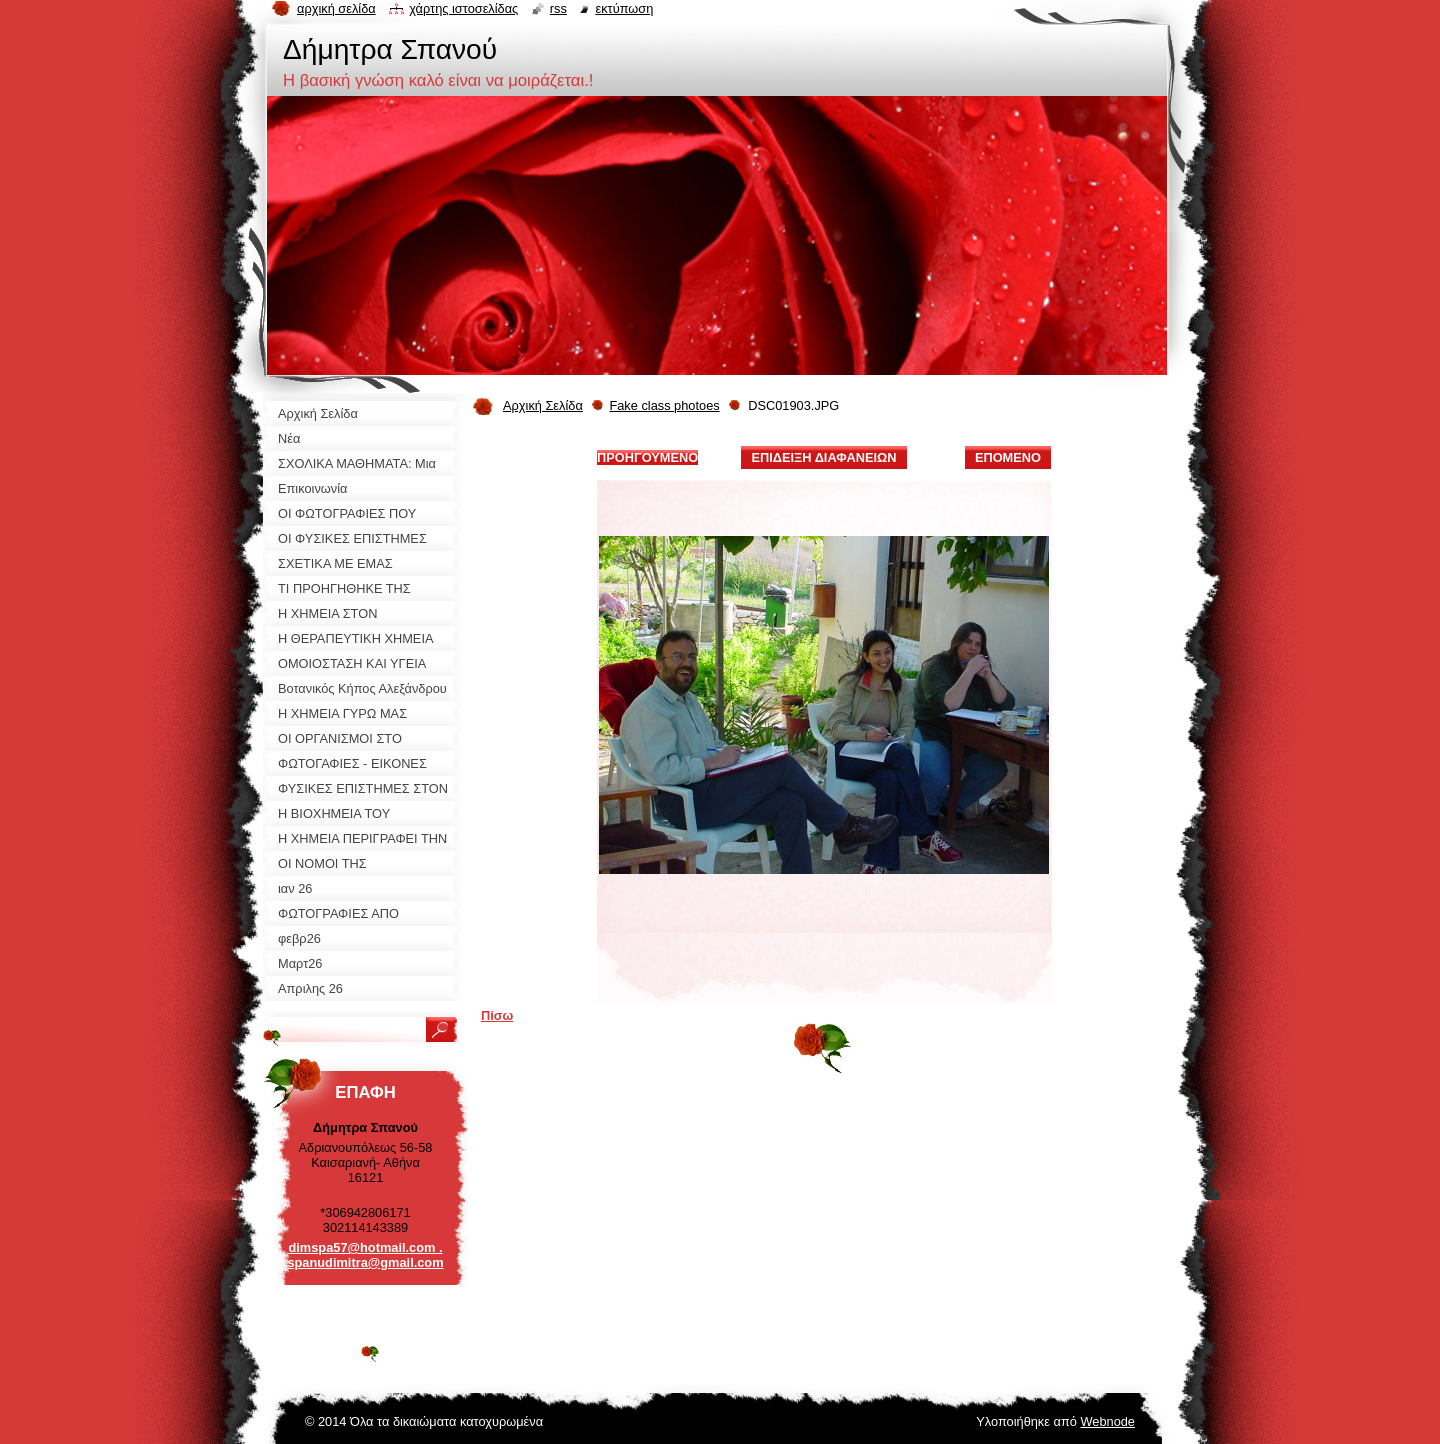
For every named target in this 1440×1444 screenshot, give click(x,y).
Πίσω (497, 1015)
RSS (558, 8)
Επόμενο (1008, 457)
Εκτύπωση (624, 8)
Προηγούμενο (647, 457)
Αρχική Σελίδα (543, 405)
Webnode (1107, 1421)
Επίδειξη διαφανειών (823, 457)
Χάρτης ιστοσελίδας (463, 8)
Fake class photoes (664, 405)
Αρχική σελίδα (336, 8)
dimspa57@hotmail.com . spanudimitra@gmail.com (365, 1255)
